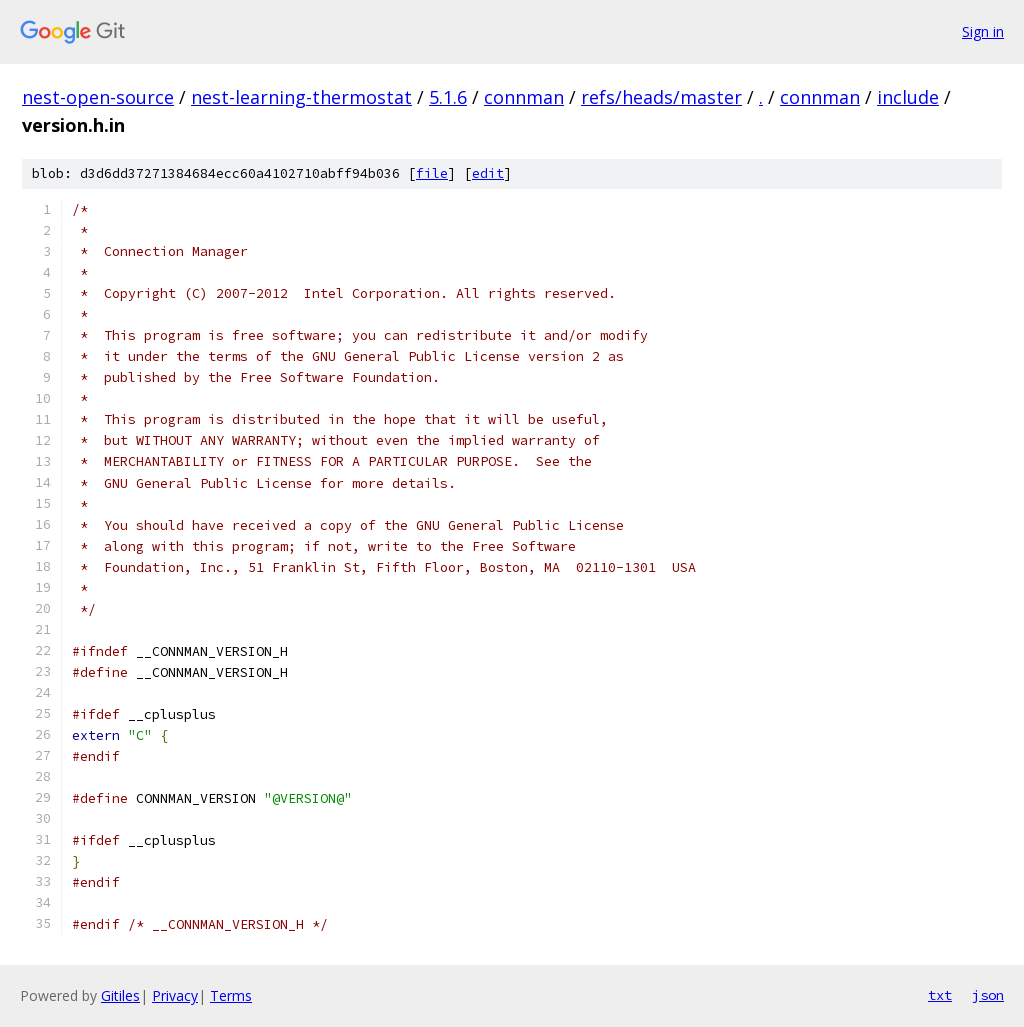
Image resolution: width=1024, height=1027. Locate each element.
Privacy (175, 995)
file (432, 173)
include (908, 97)
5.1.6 (448, 97)
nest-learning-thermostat (301, 97)
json (988, 995)
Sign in (983, 31)
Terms (231, 995)
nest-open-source (98, 97)
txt (940, 995)
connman (524, 97)
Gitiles (120, 995)
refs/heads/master (661, 97)
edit (488, 173)
